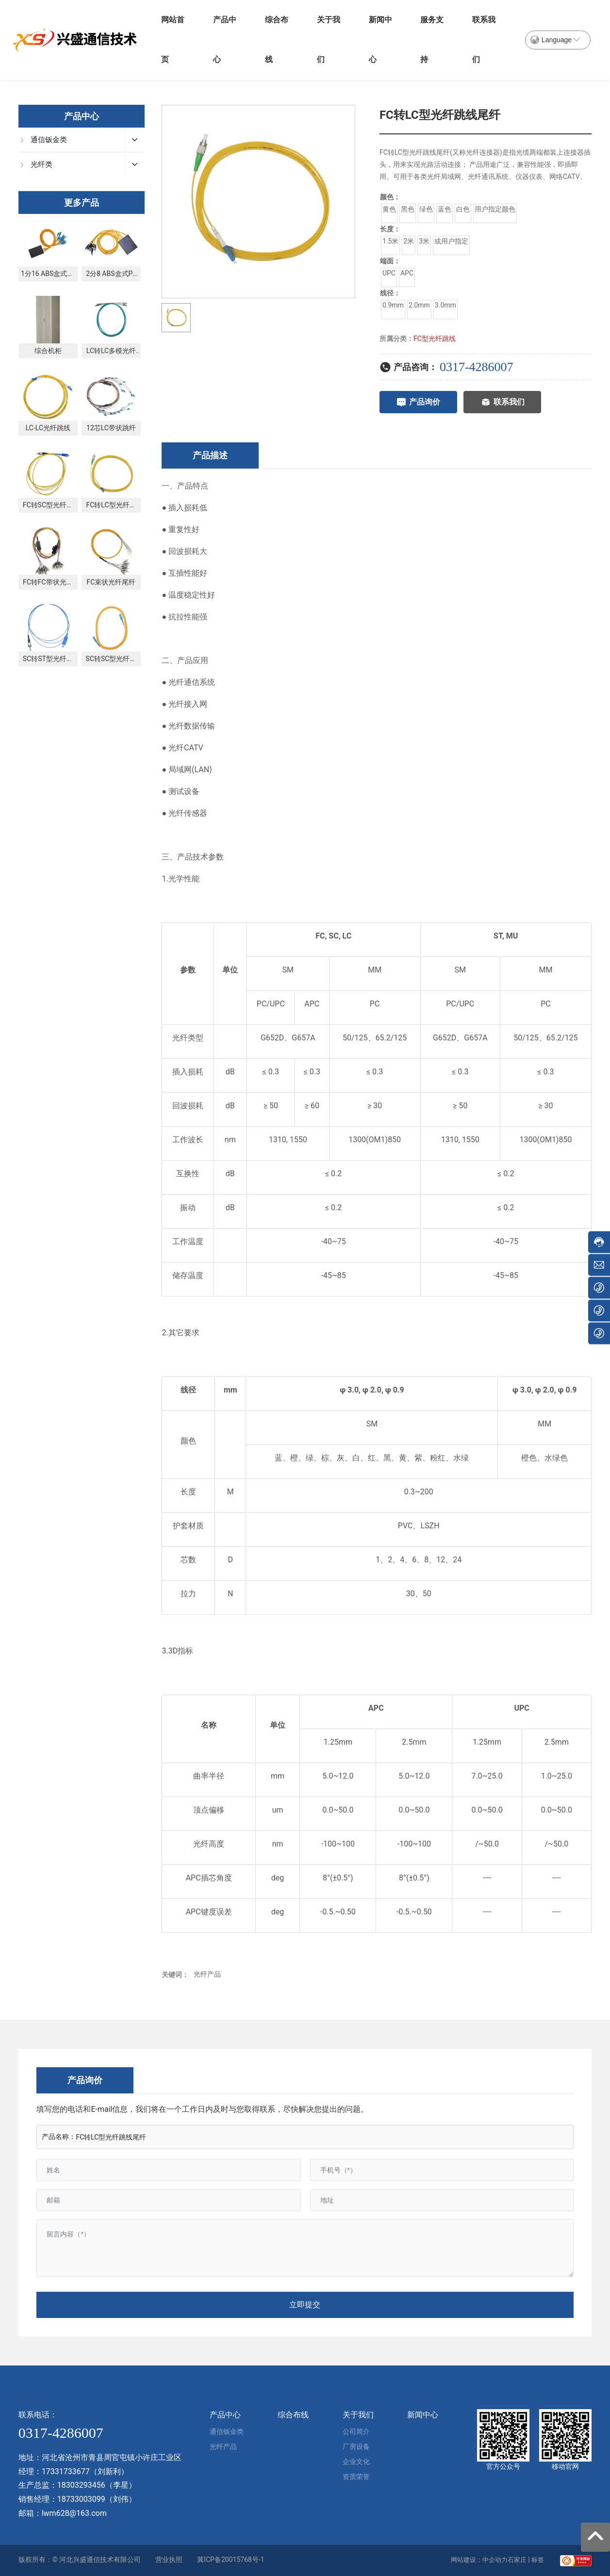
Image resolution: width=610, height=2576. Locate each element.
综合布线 (276, 39)
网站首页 (172, 39)
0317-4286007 (476, 367)
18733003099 (81, 2499)
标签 (537, 2559)
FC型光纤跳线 (434, 338)
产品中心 (224, 39)
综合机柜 (48, 351)
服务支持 (432, 39)
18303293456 (81, 2485)
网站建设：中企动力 (479, 2559)
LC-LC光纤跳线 (48, 428)
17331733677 (66, 2471)
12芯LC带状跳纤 (111, 428)
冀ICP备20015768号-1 (230, 2559)
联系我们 (483, 39)
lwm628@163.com (74, 2513)
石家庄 (517, 2559)
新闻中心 (380, 39)
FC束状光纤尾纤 (111, 582)
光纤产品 (207, 1974)
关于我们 (328, 39)
